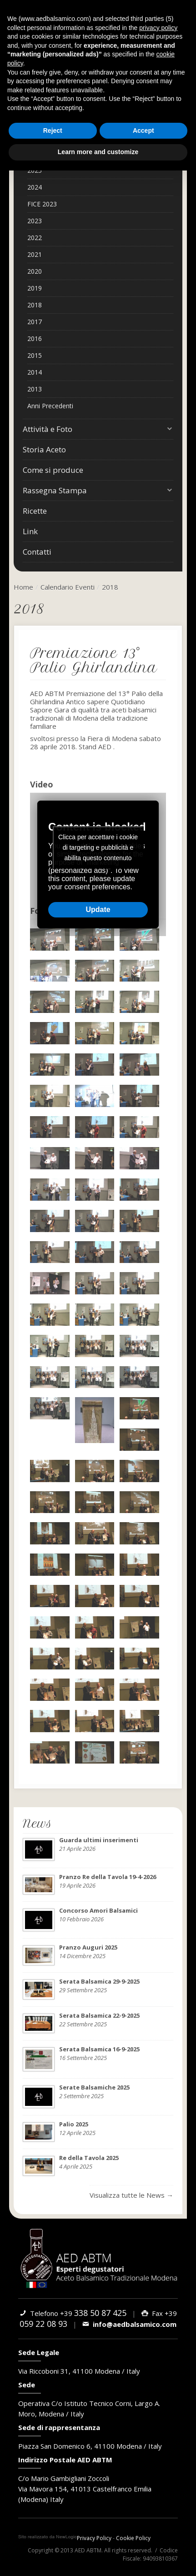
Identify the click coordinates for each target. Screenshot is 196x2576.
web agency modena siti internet (47, 2537)
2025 (34, 170)
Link (30, 531)
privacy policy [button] (158, 27)
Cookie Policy (133, 2538)
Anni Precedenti (50, 405)
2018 (34, 305)
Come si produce (53, 470)
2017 (34, 321)
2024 (34, 187)
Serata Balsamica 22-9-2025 (99, 2015)
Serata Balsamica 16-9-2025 (99, 2049)
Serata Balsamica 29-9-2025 (99, 1981)
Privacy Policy (94, 2538)
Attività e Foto (98, 429)
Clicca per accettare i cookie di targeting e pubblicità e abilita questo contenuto (98, 847)
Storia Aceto (44, 449)
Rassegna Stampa (98, 490)
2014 (34, 372)
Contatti (37, 551)
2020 (34, 271)
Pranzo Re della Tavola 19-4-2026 (107, 1877)
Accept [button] (143, 130)
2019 (34, 288)
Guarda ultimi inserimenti (98, 1840)
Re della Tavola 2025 (89, 2158)
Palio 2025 (73, 2124)
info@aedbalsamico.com (129, 2324)
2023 (34, 220)
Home (23, 586)
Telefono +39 (73, 2313)
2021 (34, 254)
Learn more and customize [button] (98, 151)
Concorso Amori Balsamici (98, 1910)
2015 (34, 355)
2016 (34, 338)
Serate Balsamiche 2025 (94, 2087)
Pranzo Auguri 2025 (88, 1947)
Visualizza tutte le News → (131, 2195)
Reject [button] (52, 130)
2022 (34, 237)
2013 (34, 389)
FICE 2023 (42, 204)
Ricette (35, 511)
